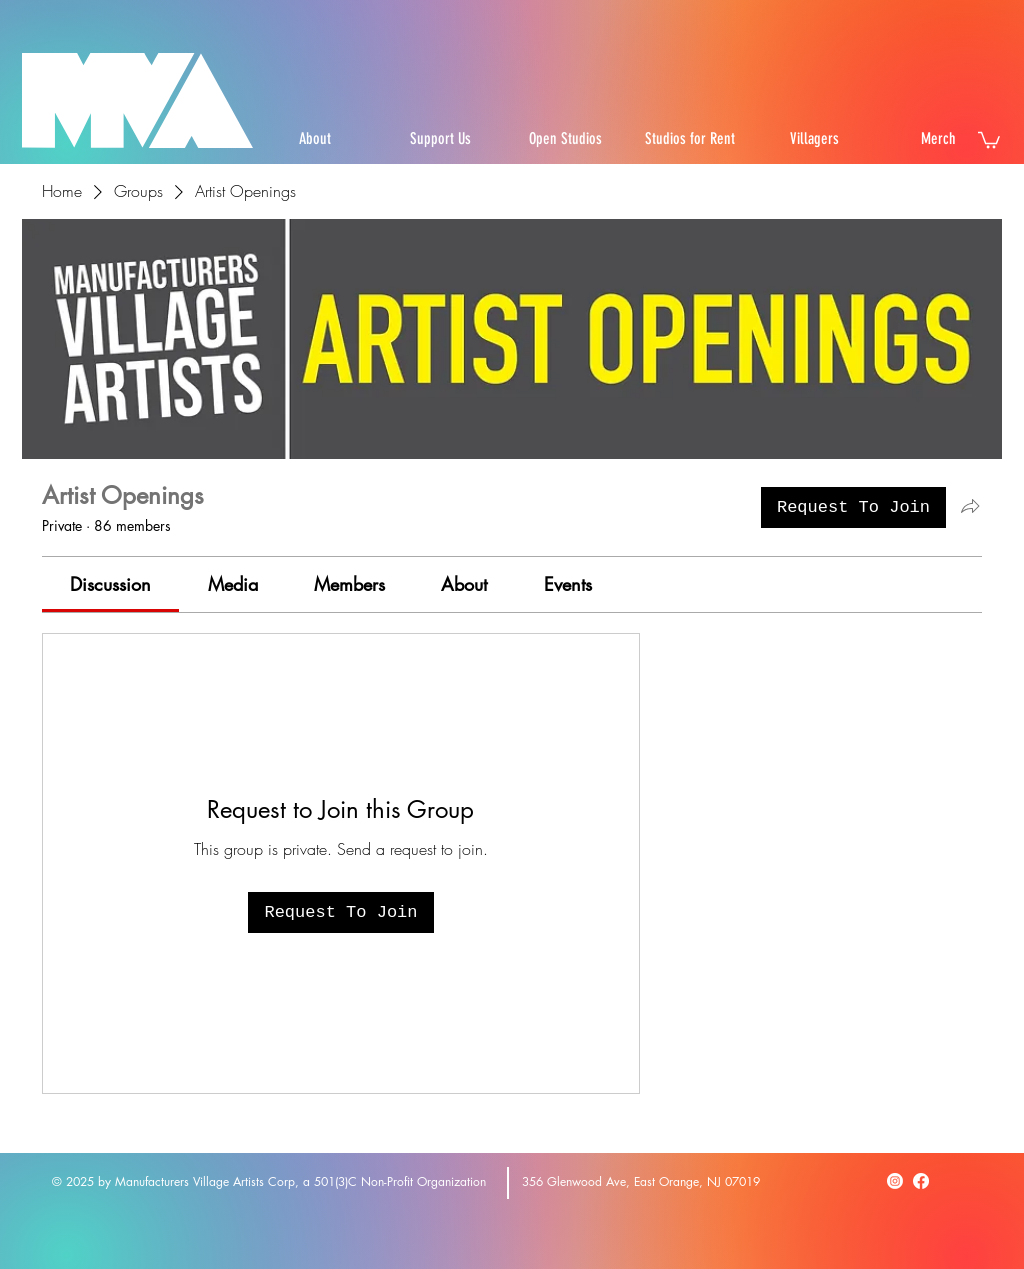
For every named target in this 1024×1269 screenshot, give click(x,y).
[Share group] (970, 506)
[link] (110, 584)
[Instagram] (895, 1181)
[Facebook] (921, 1181)
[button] (989, 139)
